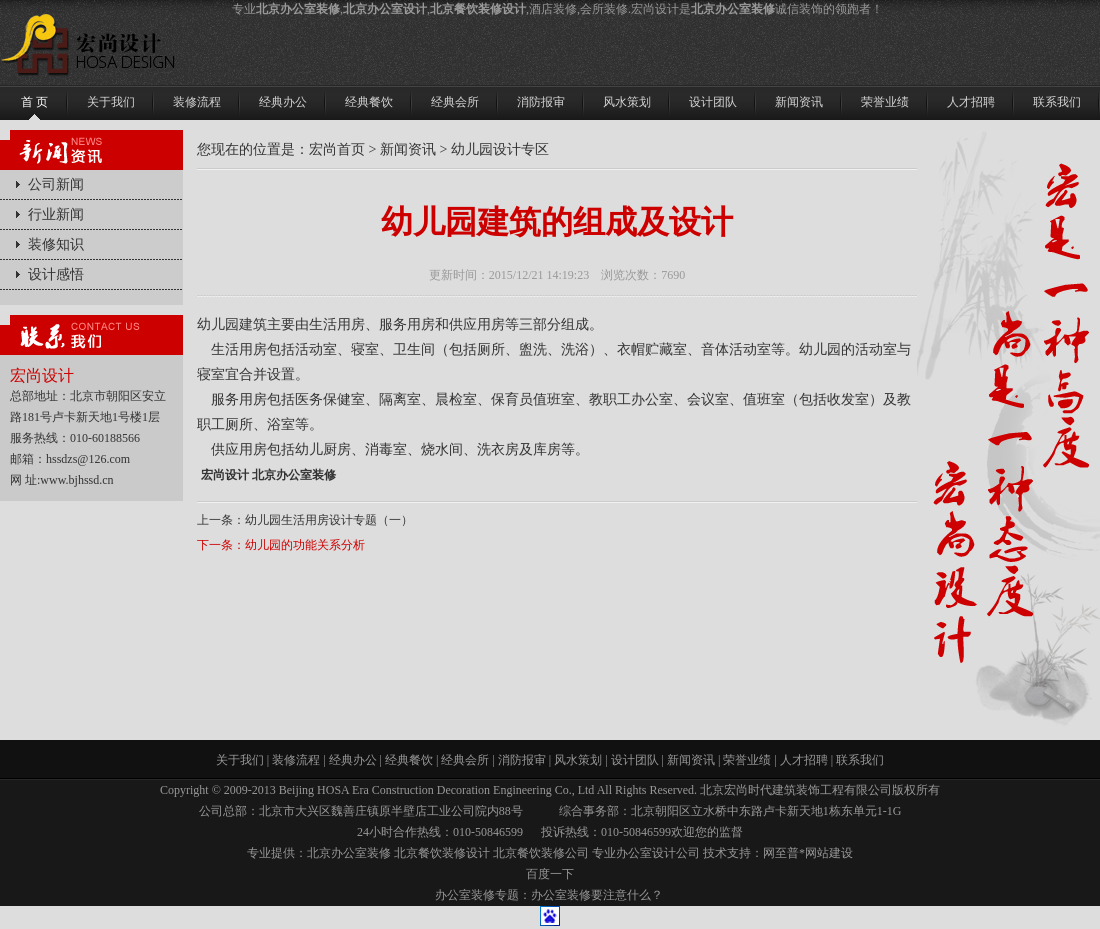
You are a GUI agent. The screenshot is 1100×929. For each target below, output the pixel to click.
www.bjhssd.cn (76, 480)
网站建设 (829, 853)
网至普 (781, 853)
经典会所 (465, 760)
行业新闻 (56, 214)
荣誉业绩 (747, 760)
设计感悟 (56, 274)
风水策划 (578, 760)
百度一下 (550, 874)
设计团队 (635, 760)
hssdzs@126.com (88, 459)
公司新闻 (56, 184)
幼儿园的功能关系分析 (305, 545)
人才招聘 (804, 760)
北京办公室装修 (294, 475)
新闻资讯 (408, 149)
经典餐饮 (409, 760)
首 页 (34, 102)
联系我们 (860, 760)
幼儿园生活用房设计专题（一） (329, 520)
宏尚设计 (225, 475)
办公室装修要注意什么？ (597, 895)
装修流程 (296, 760)
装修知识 (56, 244)
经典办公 (353, 760)
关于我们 (240, 760)
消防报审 (522, 760)
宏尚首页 (337, 149)
